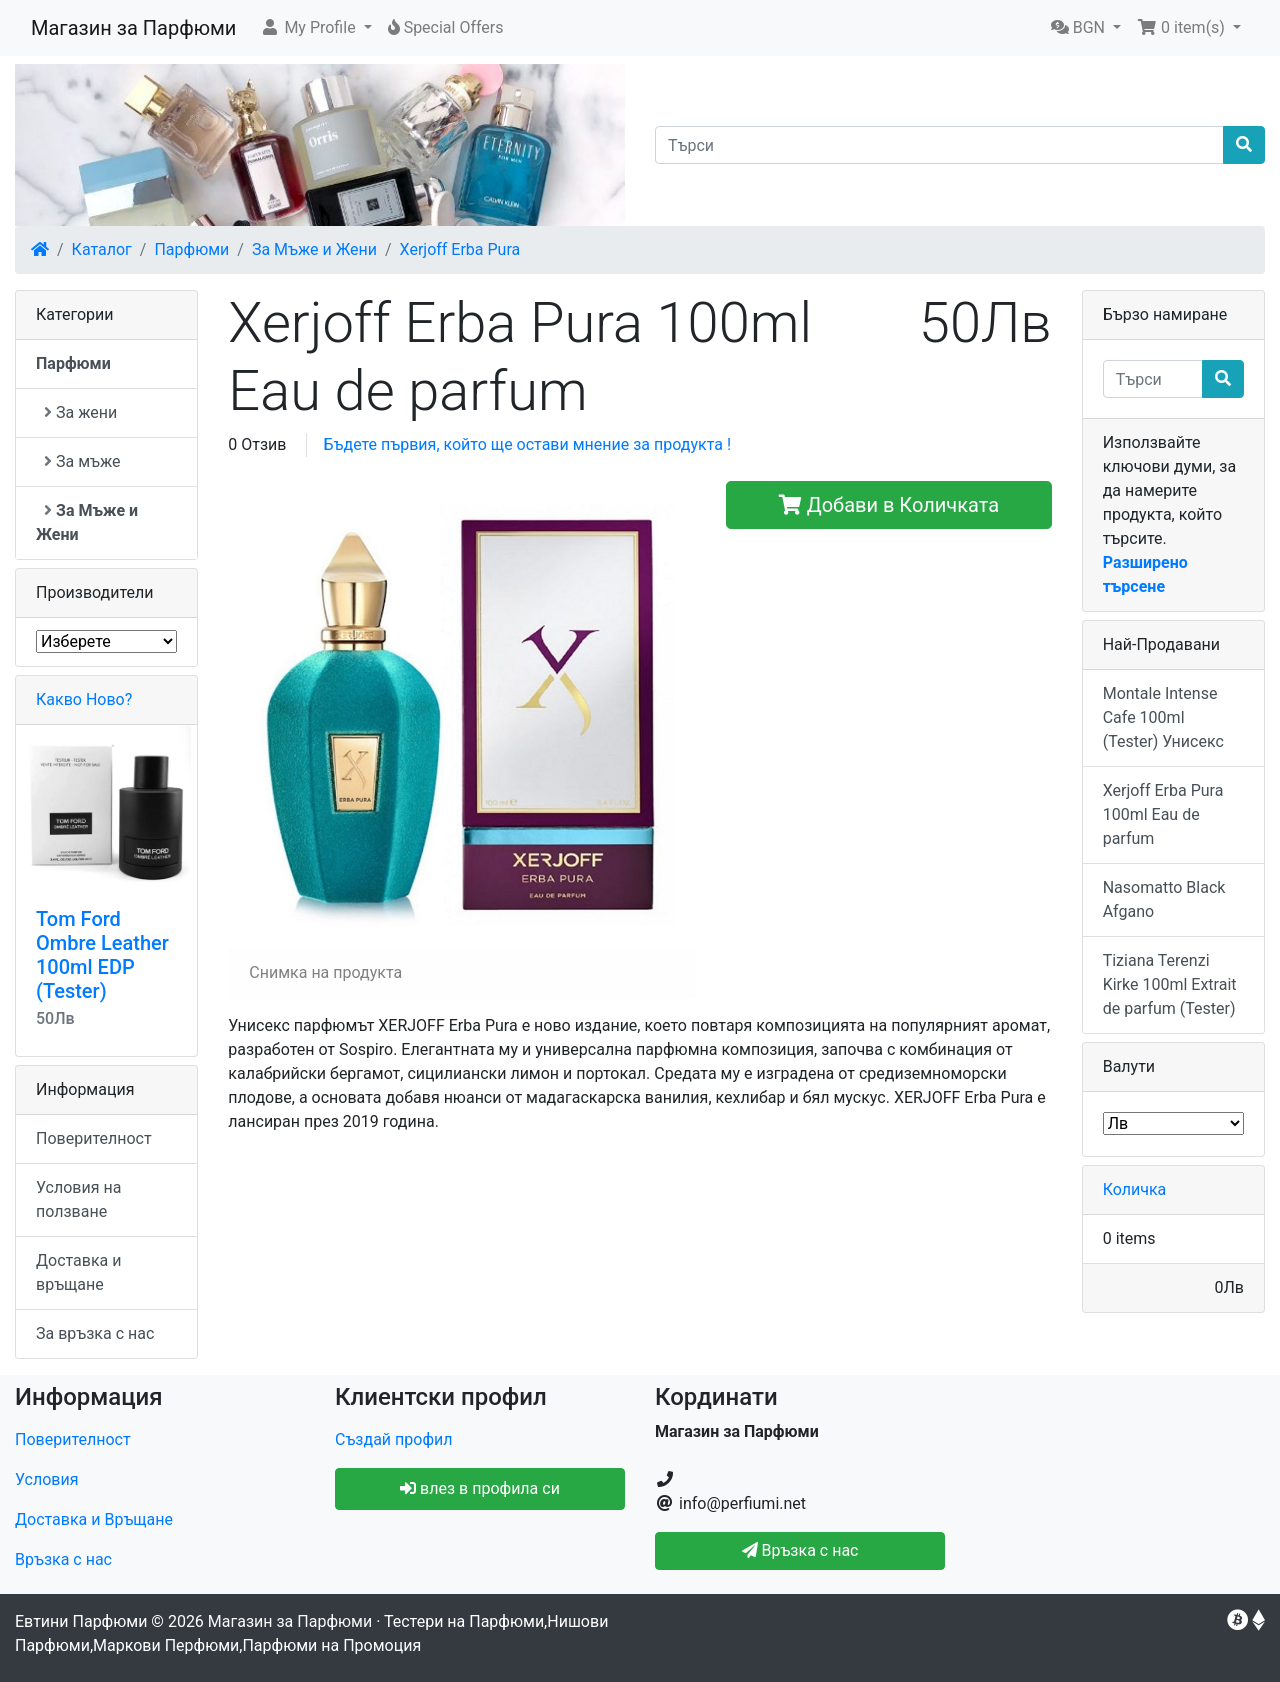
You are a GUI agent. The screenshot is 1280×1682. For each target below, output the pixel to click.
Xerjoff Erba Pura (460, 249)
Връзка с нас (63, 1559)
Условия (46, 1479)
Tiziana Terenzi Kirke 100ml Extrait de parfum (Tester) (1170, 984)
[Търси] (939, 145)
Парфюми (191, 249)
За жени (80, 412)
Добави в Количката (889, 505)
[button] (315, 28)
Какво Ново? (84, 699)
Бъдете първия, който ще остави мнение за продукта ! (527, 444)
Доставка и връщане (79, 1272)
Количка (1135, 1189)
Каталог (102, 249)
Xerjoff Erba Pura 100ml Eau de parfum (1163, 814)
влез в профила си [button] (480, 1488)
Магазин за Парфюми (133, 28)
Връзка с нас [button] (800, 1550)
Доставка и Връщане (94, 1519)
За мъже (82, 461)
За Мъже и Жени (314, 249)
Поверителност (94, 1138)
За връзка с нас (95, 1333)
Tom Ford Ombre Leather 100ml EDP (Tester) (102, 955)
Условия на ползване (78, 1199)
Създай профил (393, 1439)
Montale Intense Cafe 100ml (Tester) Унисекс (1163, 717)
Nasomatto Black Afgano (1164, 899)
